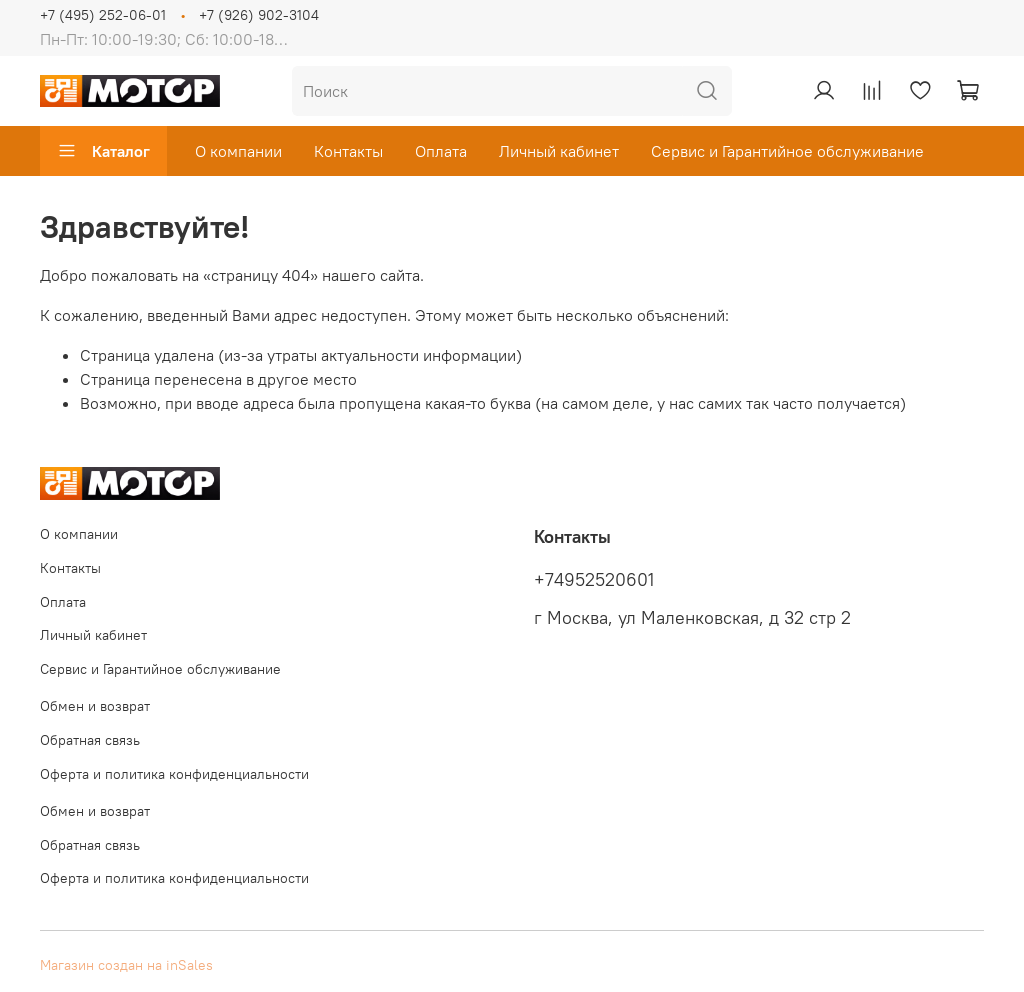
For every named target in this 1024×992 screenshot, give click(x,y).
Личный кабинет (559, 151)
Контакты (348, 151)
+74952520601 (594, 580)
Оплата (441, 151)
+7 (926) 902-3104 (259, 15)
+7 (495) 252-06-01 (103, 15)
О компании (238, 151)
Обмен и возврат (95, 706)
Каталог (103, 151)
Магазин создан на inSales (126, 965)
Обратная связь (90, 740)
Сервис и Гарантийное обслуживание (787, 151)
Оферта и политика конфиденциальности (174, 774)
